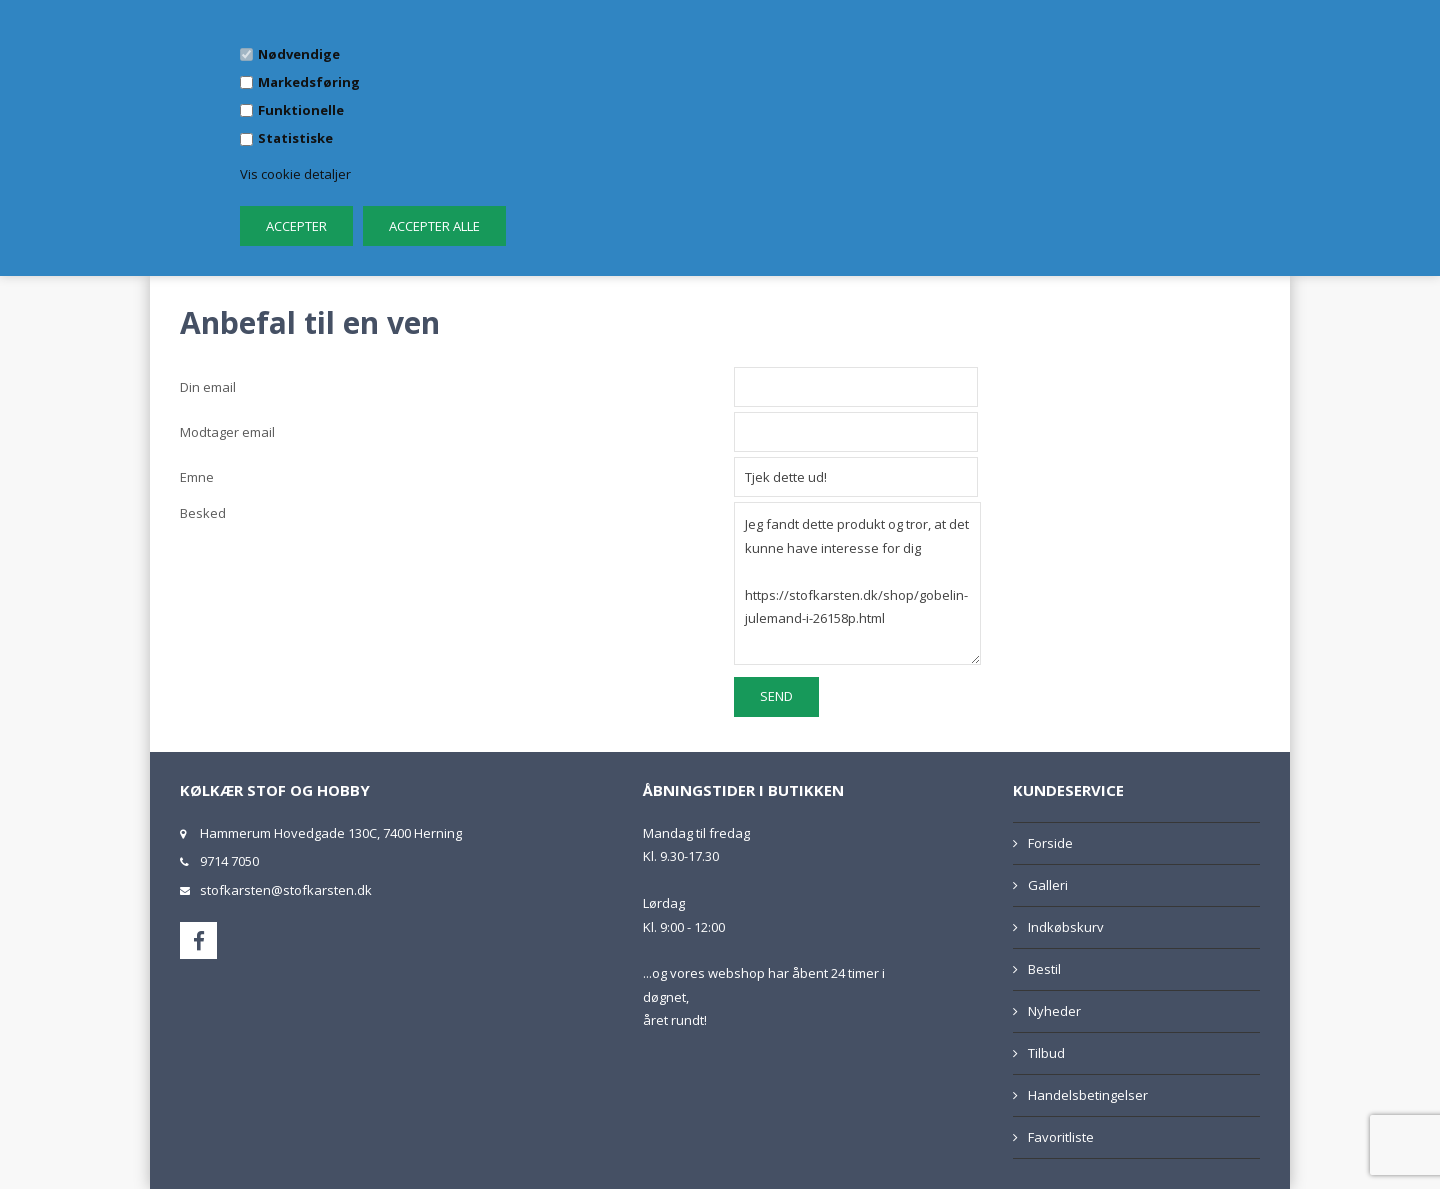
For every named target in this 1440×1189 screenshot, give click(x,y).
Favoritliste (1061, 1137)
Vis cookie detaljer (295, 174)
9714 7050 (229, 861)
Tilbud (1046, 1053)
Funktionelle (301, 110)
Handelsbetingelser (1088, 1095)
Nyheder (1054, 1011)
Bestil (1044, 969)
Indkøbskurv (1066, 927)
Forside (1050, 843)
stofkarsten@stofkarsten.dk (286, 890)
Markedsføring (309, 82)
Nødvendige (299, 54)
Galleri (1048, 885)
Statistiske (295, 138)
